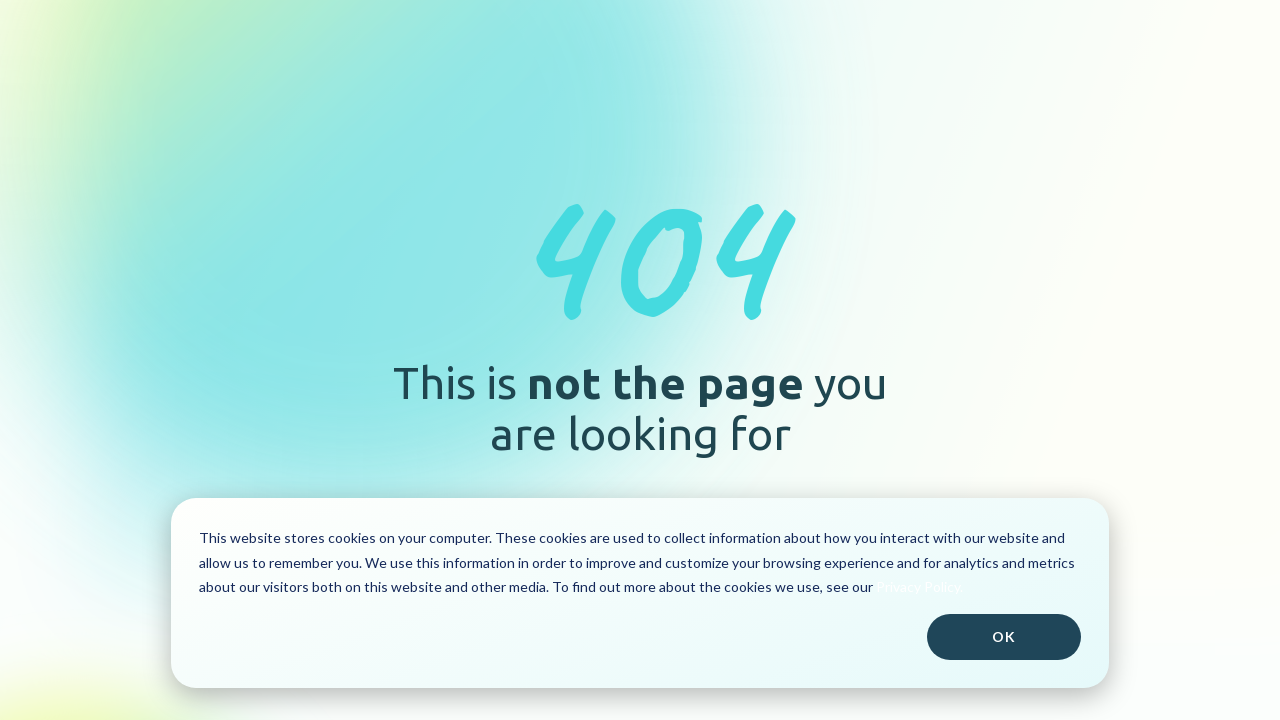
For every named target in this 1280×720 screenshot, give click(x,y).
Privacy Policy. (919, 586)
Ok (1004, 636)
